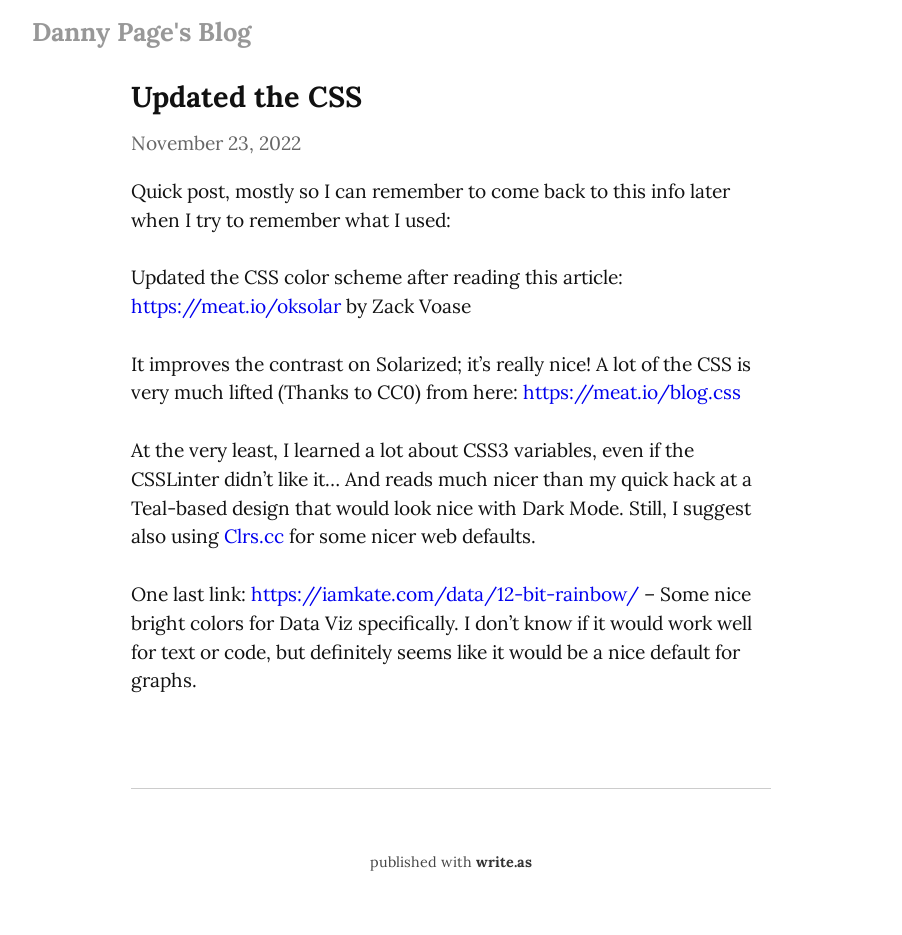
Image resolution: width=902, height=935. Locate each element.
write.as (504, 862)
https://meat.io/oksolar (236, 306)
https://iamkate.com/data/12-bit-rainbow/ (445, 594)
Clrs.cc (254, 536)
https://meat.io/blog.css (632, 392)
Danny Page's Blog (141, 31)
